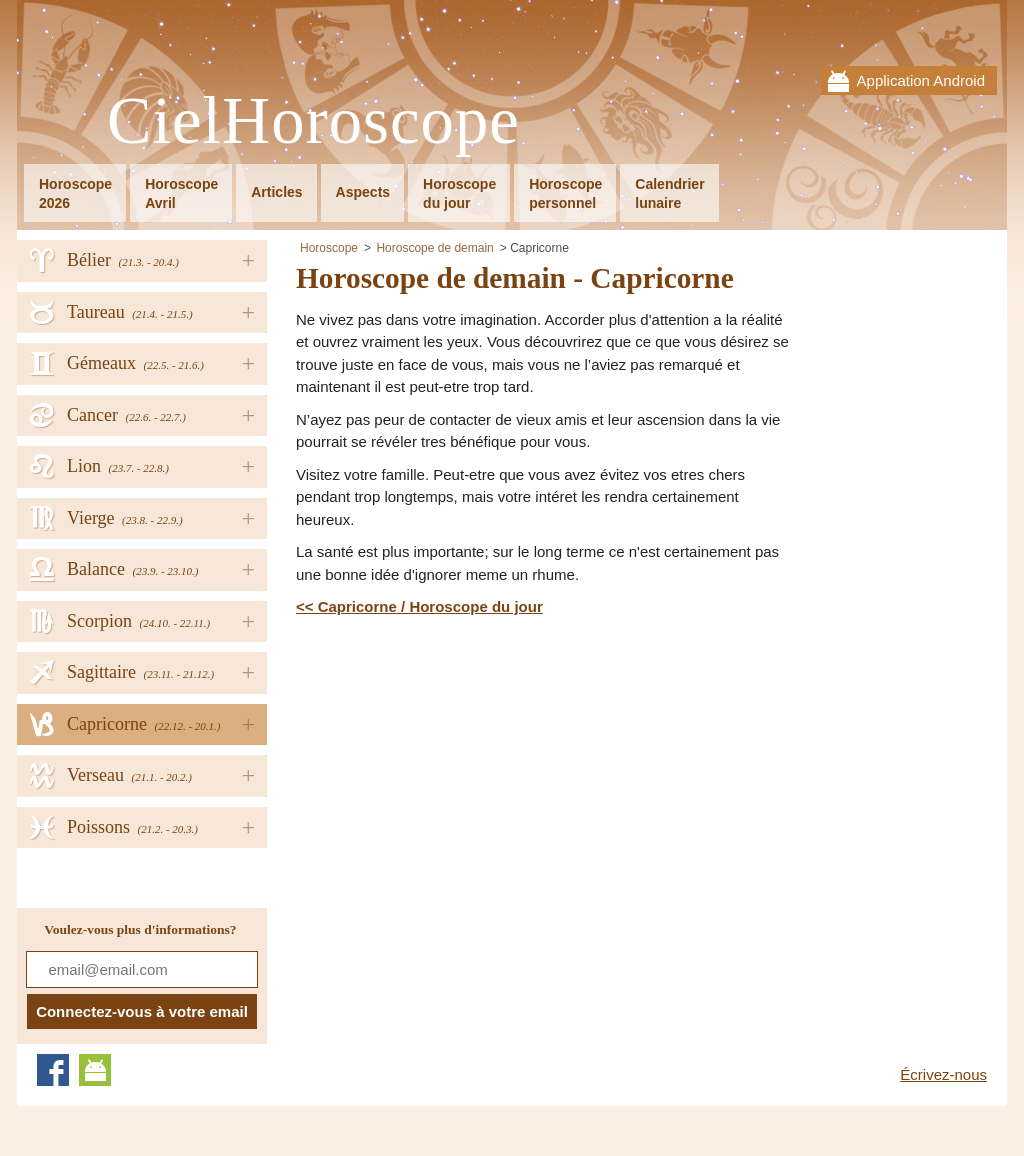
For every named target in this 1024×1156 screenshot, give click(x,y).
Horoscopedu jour (459, 193)
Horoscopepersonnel (565, 193)
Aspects (363, 192)
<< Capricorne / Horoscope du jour (419, 606)
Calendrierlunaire (669, 193)
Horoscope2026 (75, 193)
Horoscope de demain (434, 248)
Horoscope (329, 248)
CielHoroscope (313, 121)
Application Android (921, 80)
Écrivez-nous (943, 1074)
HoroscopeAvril (181, 193)
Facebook (53, 1070)
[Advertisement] (464, 769)
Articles (276, 192)
